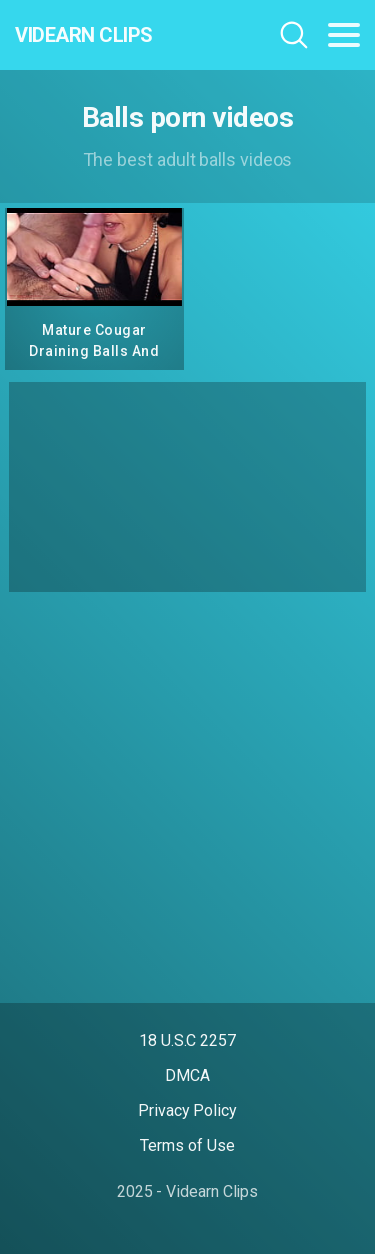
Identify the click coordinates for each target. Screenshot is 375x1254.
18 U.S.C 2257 (187, 1040)
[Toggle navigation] (344, 35)
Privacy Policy (187, 1110)
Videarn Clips (84, 35)
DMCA (187, 1075)
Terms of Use (187, 1145)
